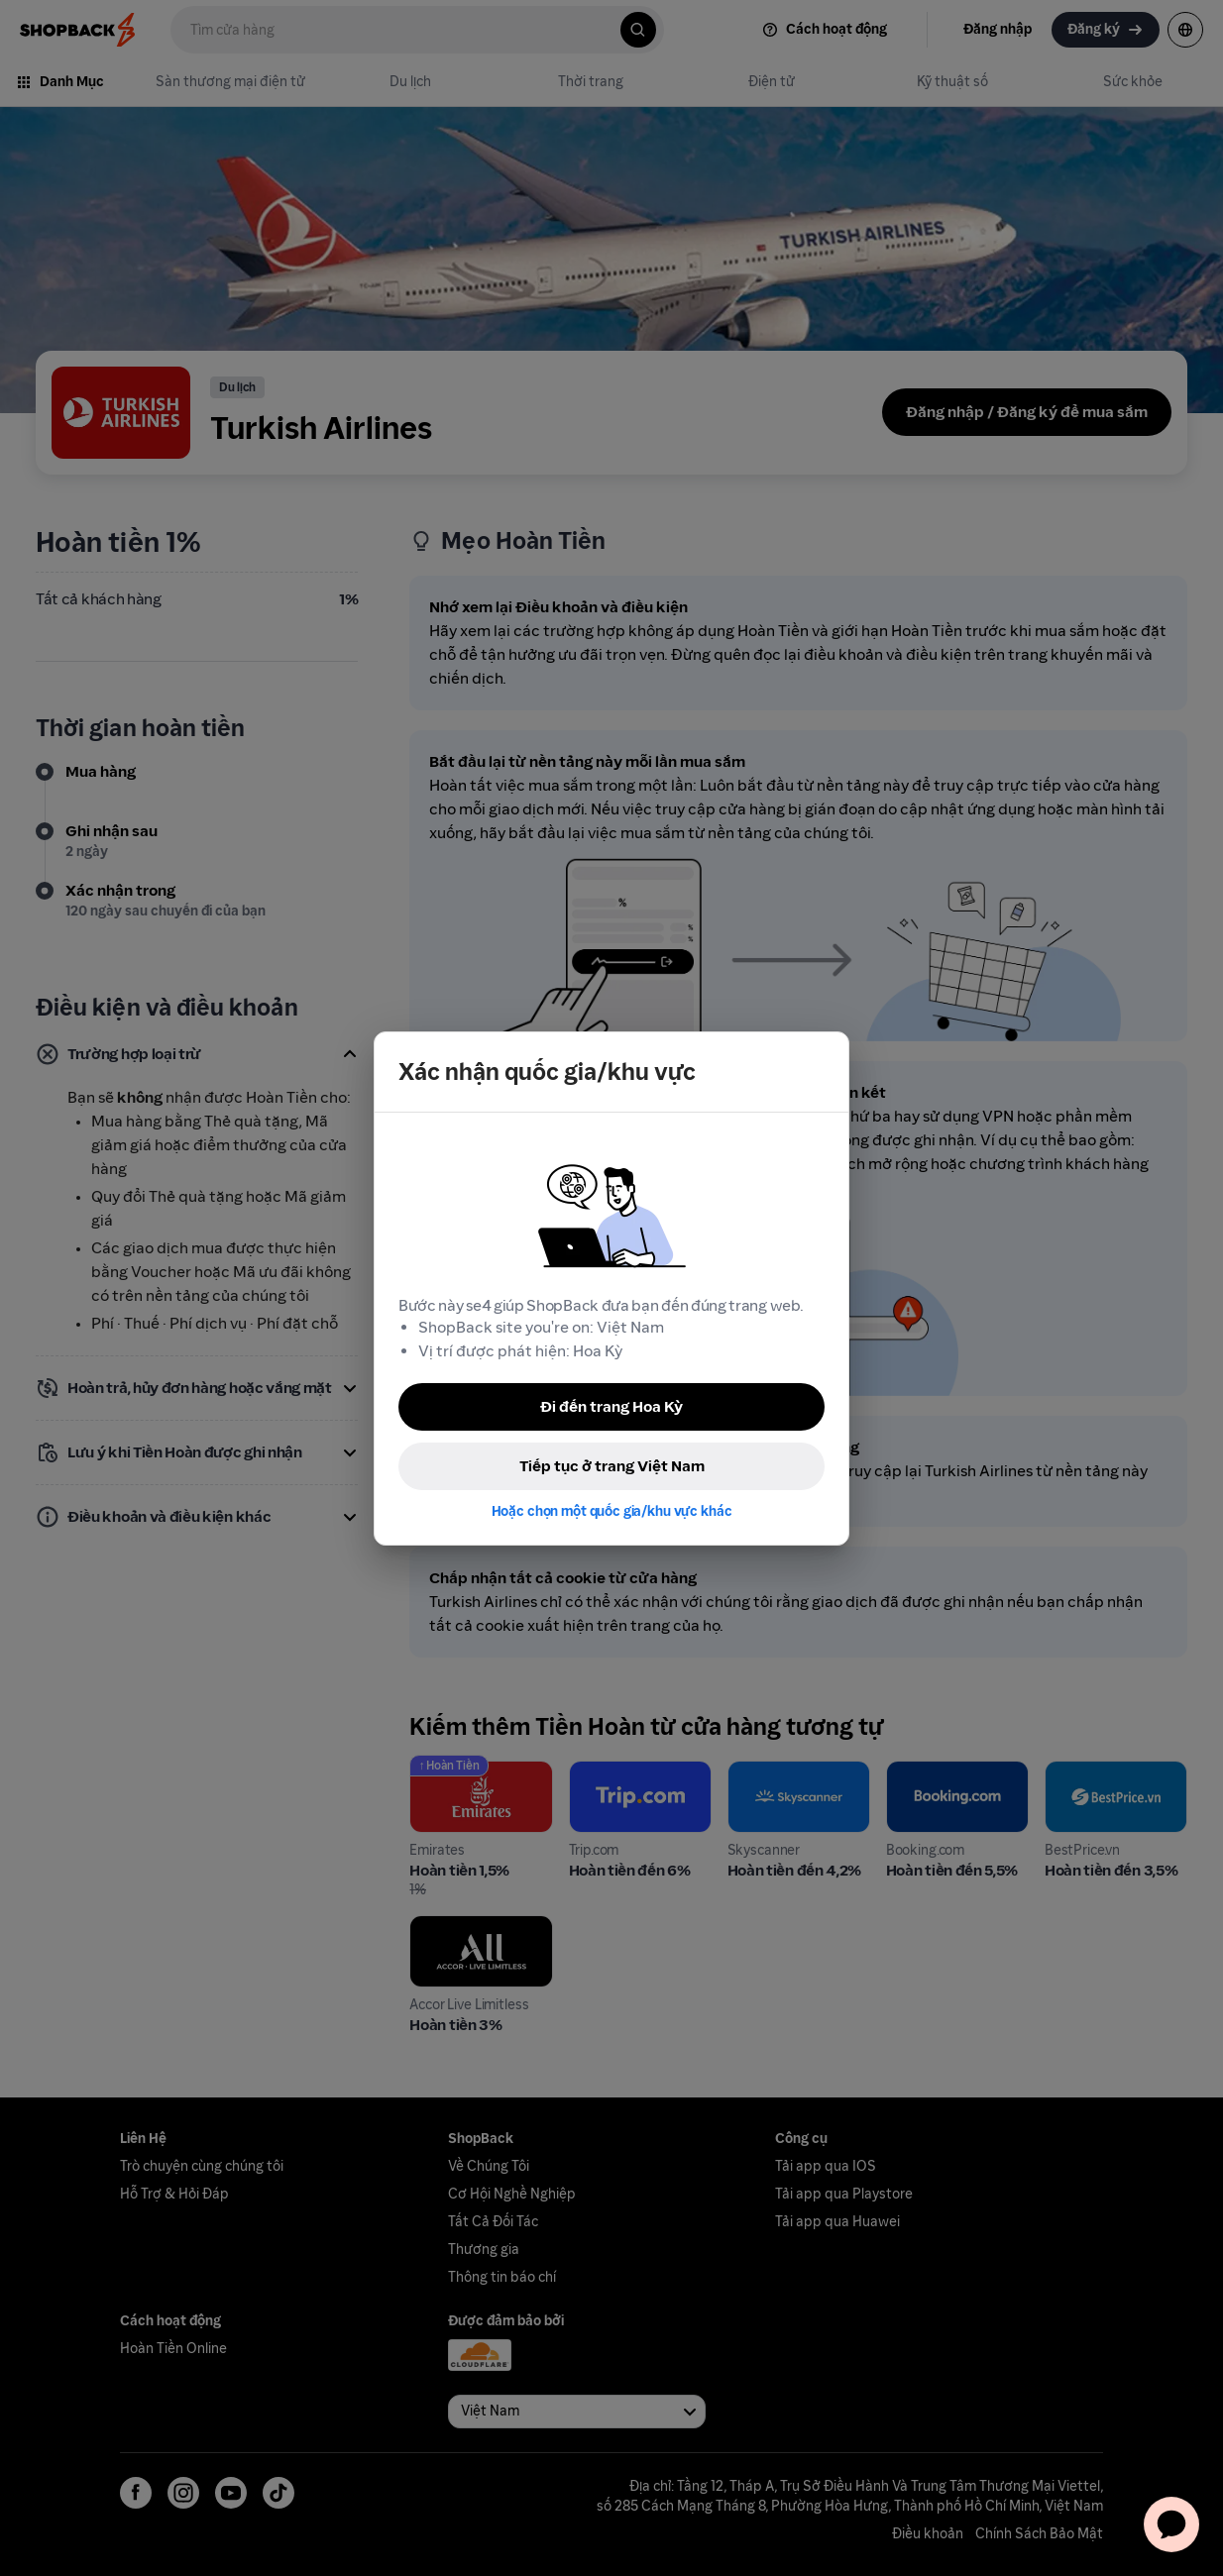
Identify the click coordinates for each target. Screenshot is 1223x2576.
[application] (1171, 2524)
